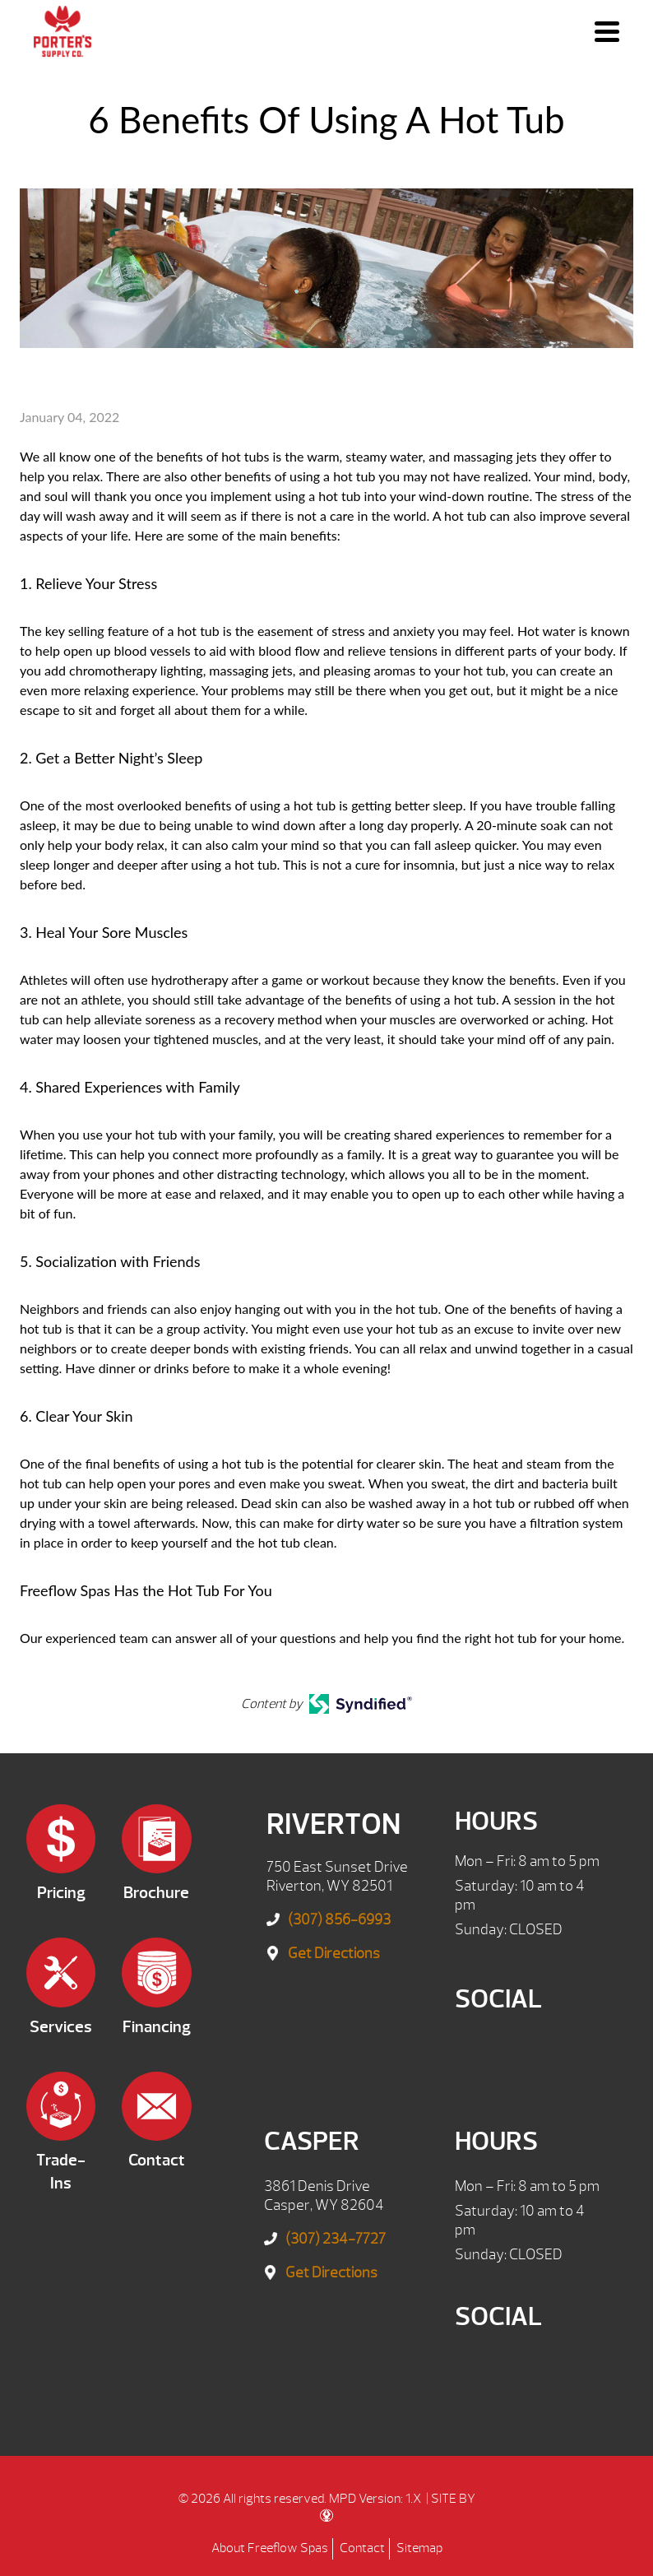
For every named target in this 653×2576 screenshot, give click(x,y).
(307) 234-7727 (335, 2239)
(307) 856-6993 (339, 1919)
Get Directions (334, 1953)
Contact (362, 2548)
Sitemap (419, 2548)
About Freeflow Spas (269, 2548)
